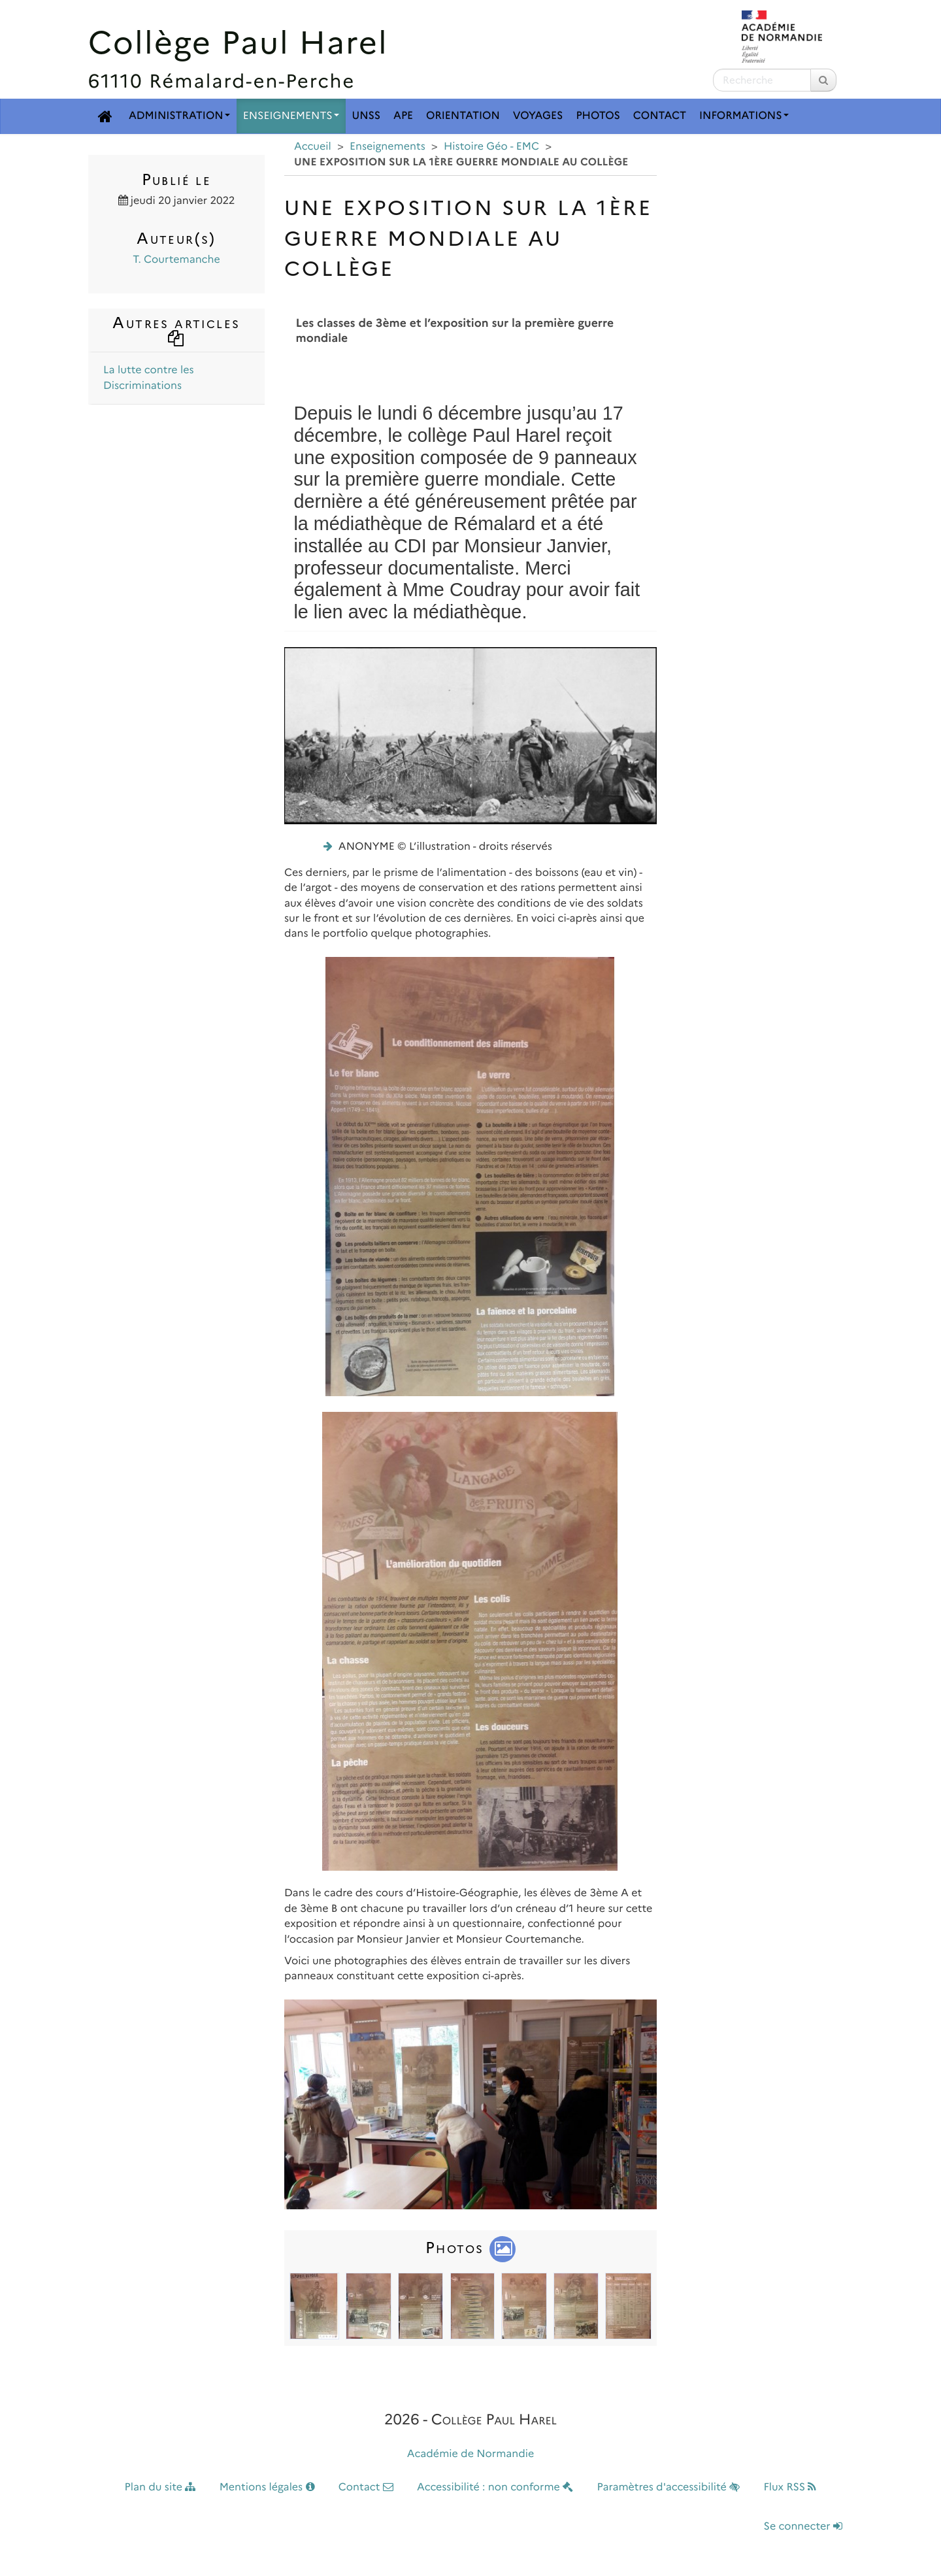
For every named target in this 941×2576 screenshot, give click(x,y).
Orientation (463, 116)
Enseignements (291, 116)
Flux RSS (789, 2487)
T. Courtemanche (176, 260)
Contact (659, 116)
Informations (744, 116)
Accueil (312, 147)
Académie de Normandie (471, 2454)
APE (403, 116)
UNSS (366, 116)
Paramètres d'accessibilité (668, 2487)
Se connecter (803, 2526)
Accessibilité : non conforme (495, 2487)
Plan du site (160, 2487)
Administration (179, 116)
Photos (597, 116)
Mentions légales (267, 2487)
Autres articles (176, 329)
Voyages (538, 116)
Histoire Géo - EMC (491, 147)
